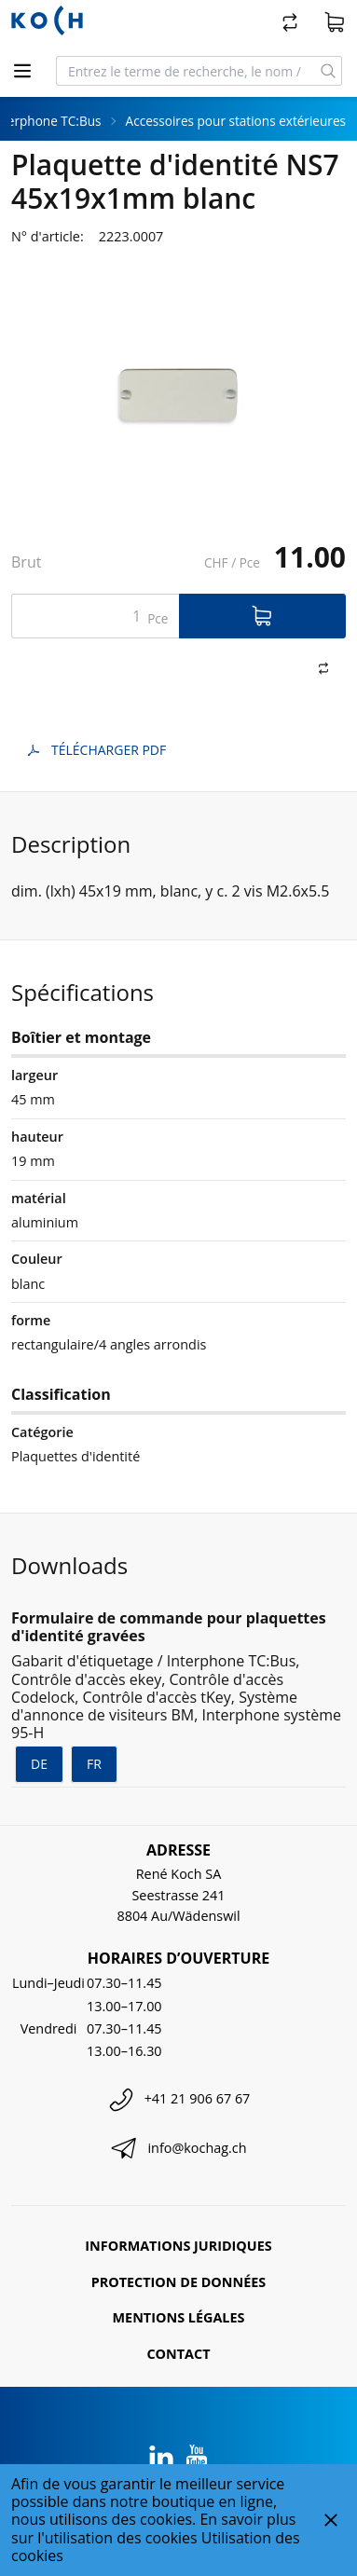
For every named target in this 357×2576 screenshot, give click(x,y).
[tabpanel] (178, 395)
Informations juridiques (178, 2245)
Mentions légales (179, 2317)
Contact (178, 2354)
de (39, 1764)
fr (94, 1764)
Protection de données (179, 2282)
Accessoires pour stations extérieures (236, 121)
